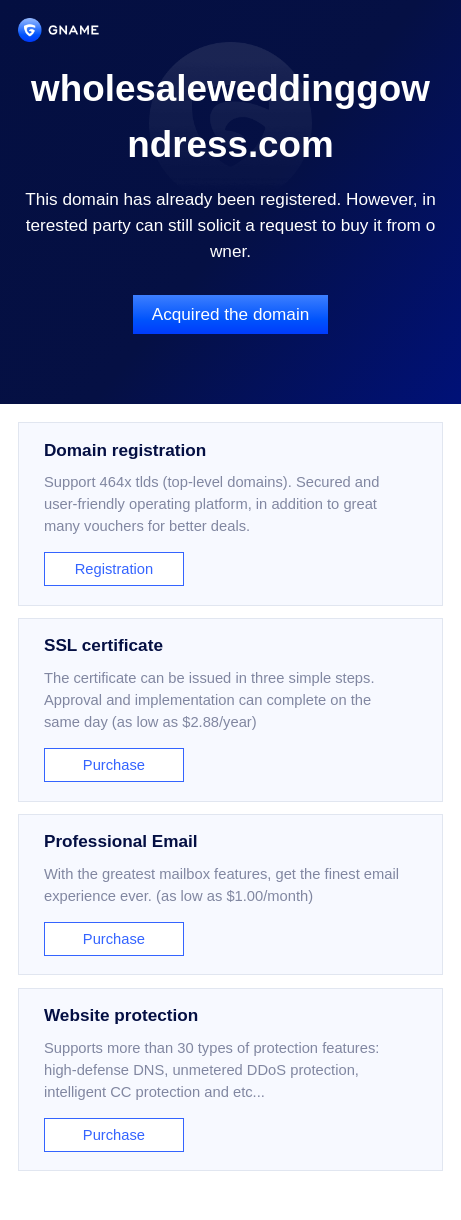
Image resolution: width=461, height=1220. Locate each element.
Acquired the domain (231, 314)
